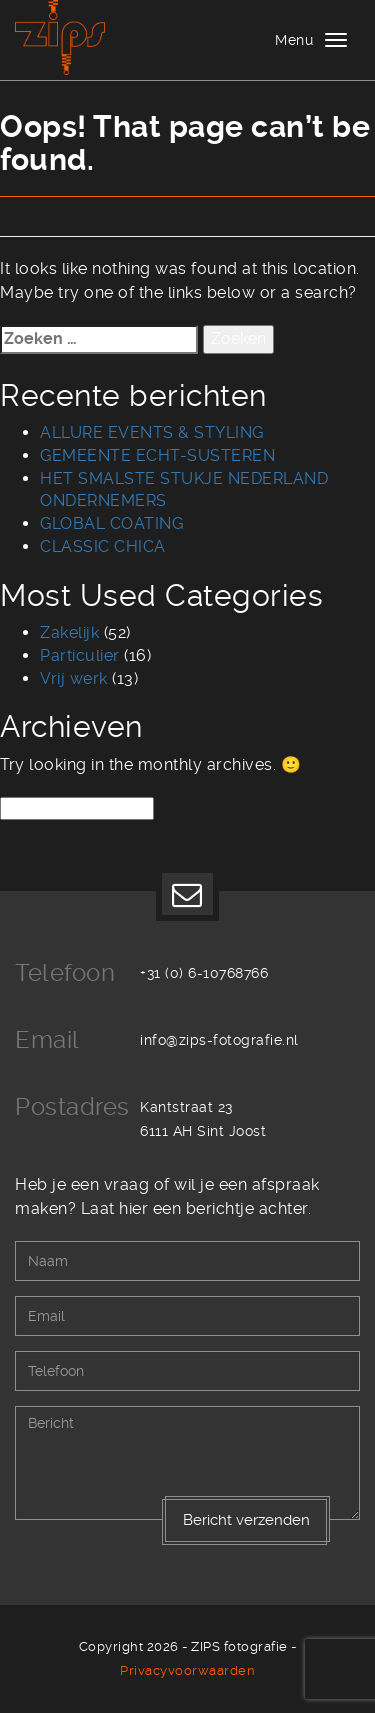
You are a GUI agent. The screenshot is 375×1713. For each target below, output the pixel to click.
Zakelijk (69, 632)
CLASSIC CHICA (103, 546)
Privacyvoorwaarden (187, 1670)
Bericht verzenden (246, 1520)
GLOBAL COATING (111, 523)
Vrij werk (74, 678)
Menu (294, 40)
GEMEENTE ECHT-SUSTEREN (157, 455)
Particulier (80, 655)
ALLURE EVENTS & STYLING (152, 432)
